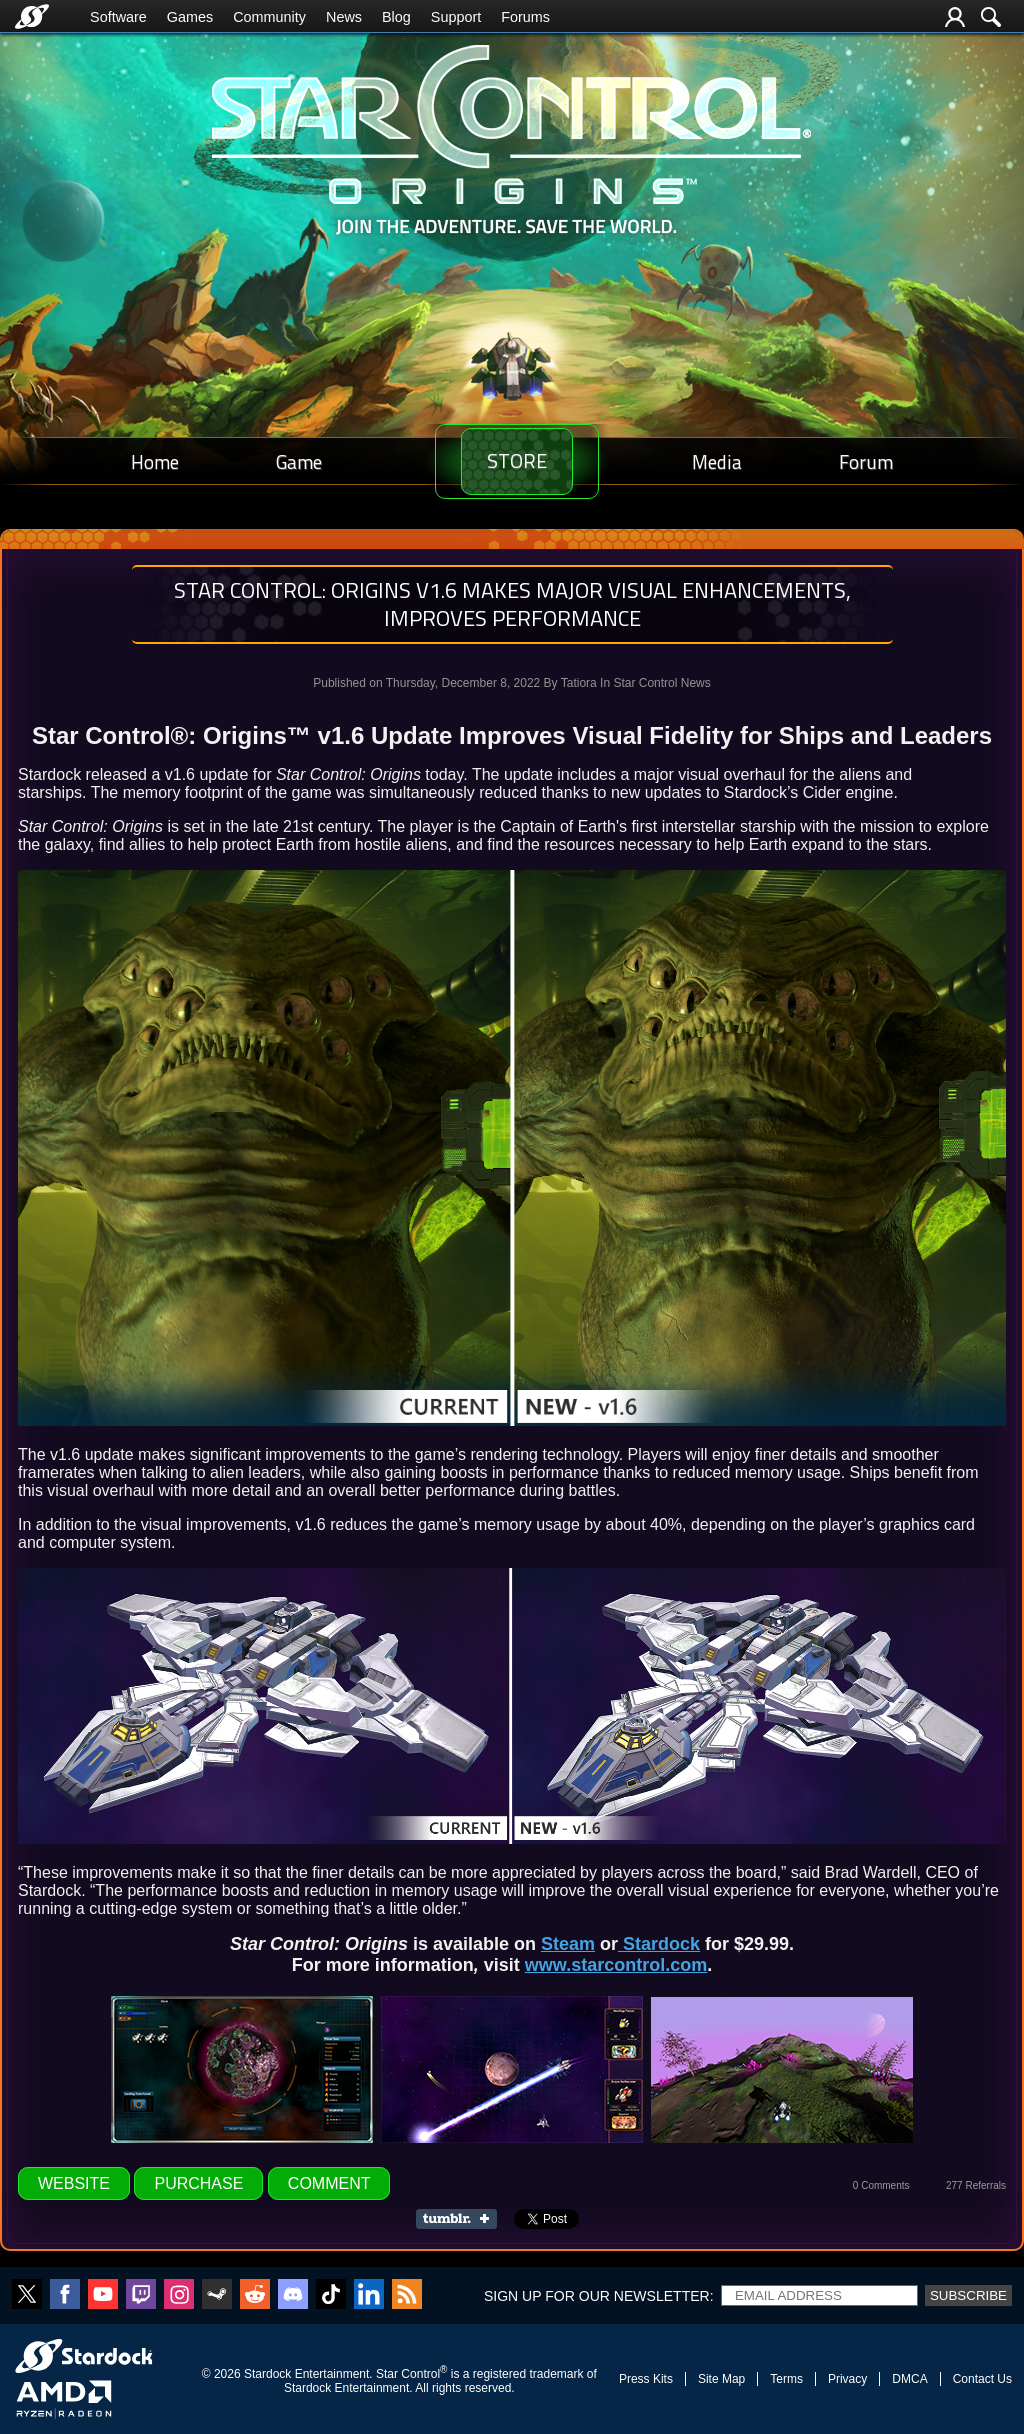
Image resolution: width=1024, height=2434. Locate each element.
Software (118, 17)
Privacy (847, 2379)
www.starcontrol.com (616, 1965)
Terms (786, 2379)
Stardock (659, 1944)
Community (269, 17)
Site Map (721, 2379)
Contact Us (982, 2379)
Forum (871, 461)
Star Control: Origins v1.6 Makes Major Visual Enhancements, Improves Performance (512, 604)
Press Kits (646, 2379)
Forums (525, 17)
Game (285, 461)
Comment (329, 2183)
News (344, 17)
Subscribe (968, 2295)
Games (190, 17)
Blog (396, 17)
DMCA (909, 2379)
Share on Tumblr (462, 2219)
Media (731, 461)
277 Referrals (976, 2185)
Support (456, 17)
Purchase (198, 2183)
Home (150, 461)
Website (74, 2183)
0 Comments (881, 2185)
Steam (568, 1944)
